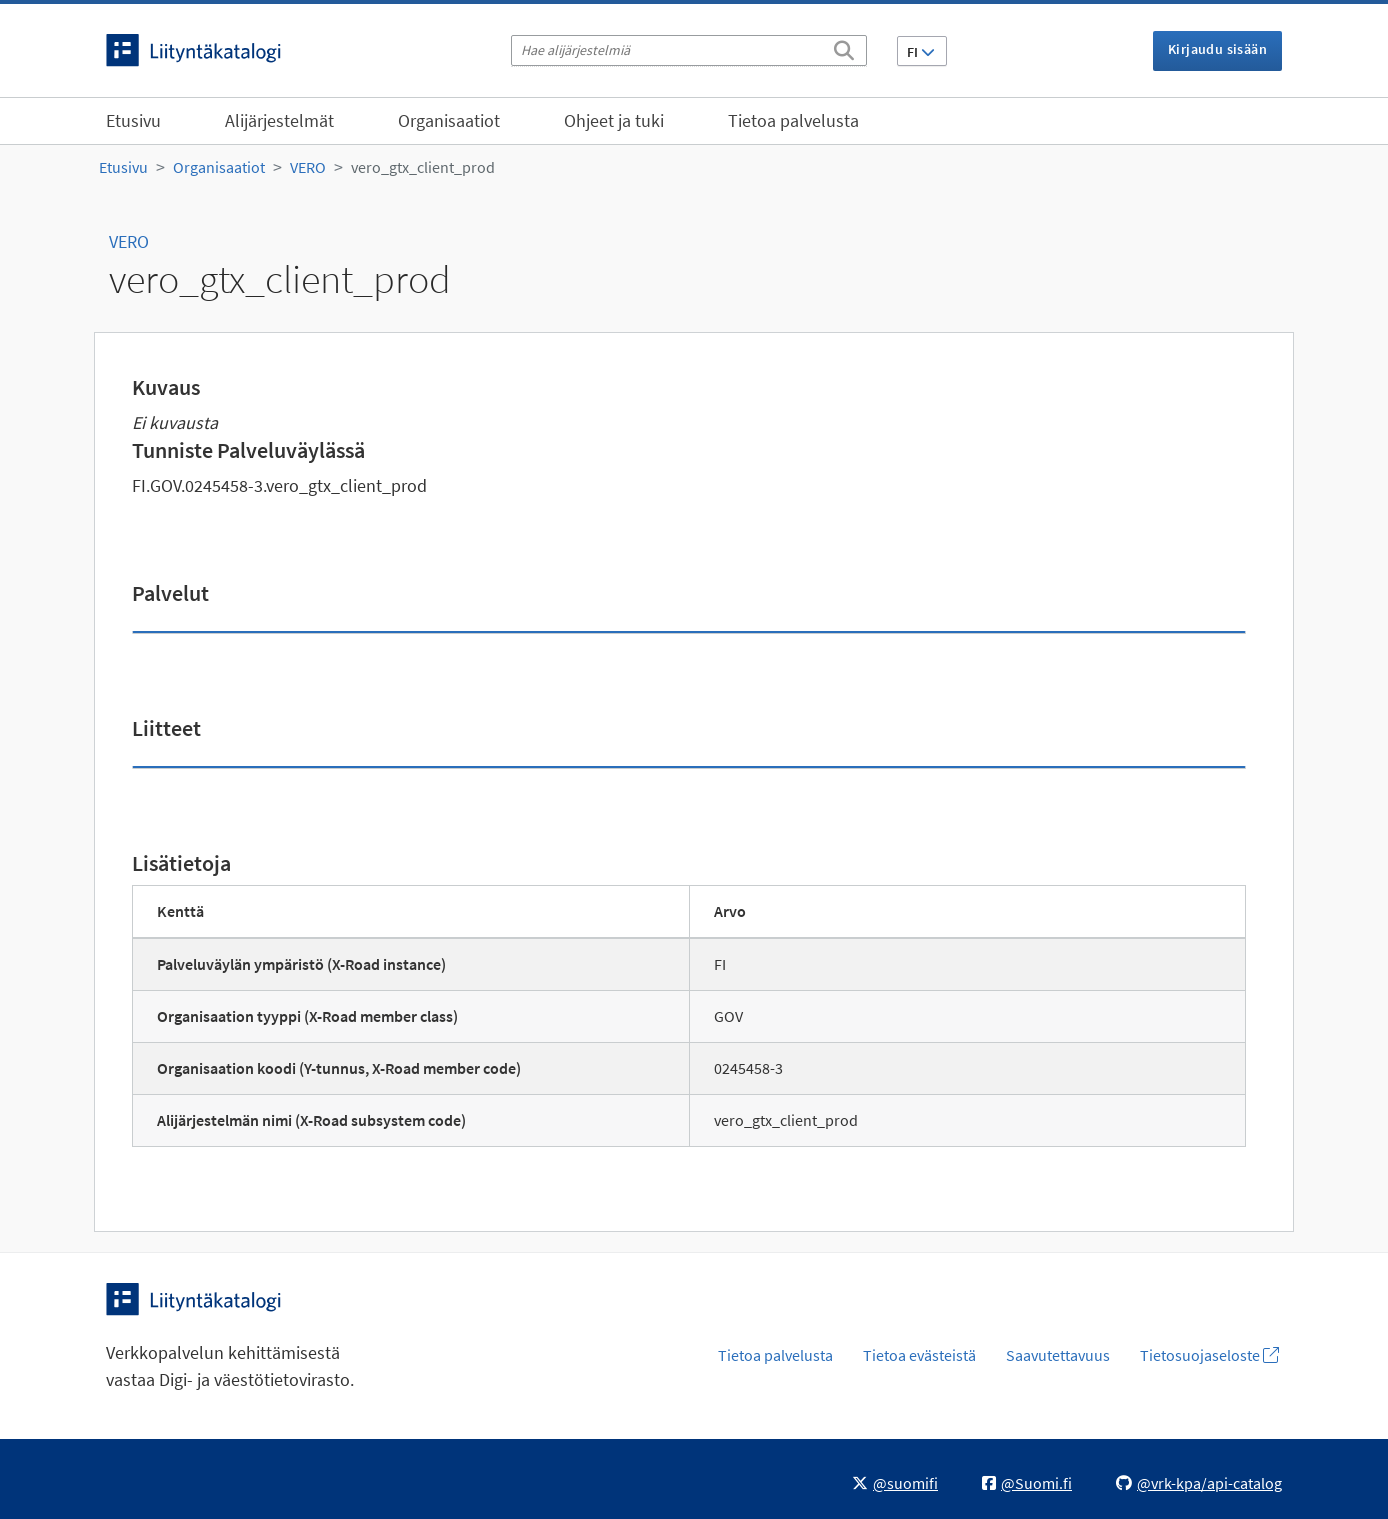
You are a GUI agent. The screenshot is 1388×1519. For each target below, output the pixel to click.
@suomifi (895, 1483)
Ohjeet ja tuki (614, 120)
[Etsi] (844, 47)
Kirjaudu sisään (1217, 49)
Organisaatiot (449, 120)
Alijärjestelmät (279, 120)
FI (921, 52)
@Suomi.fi (1027, 1483)
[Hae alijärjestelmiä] (689, 50)
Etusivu (133, 120)
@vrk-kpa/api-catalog (1199, 1483)
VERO (308, 167)
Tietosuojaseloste (1209, 1355)
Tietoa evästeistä (919, 1355)
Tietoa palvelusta (793, 120)
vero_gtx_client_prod (423, 167)
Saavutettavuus (1058, 1355)
